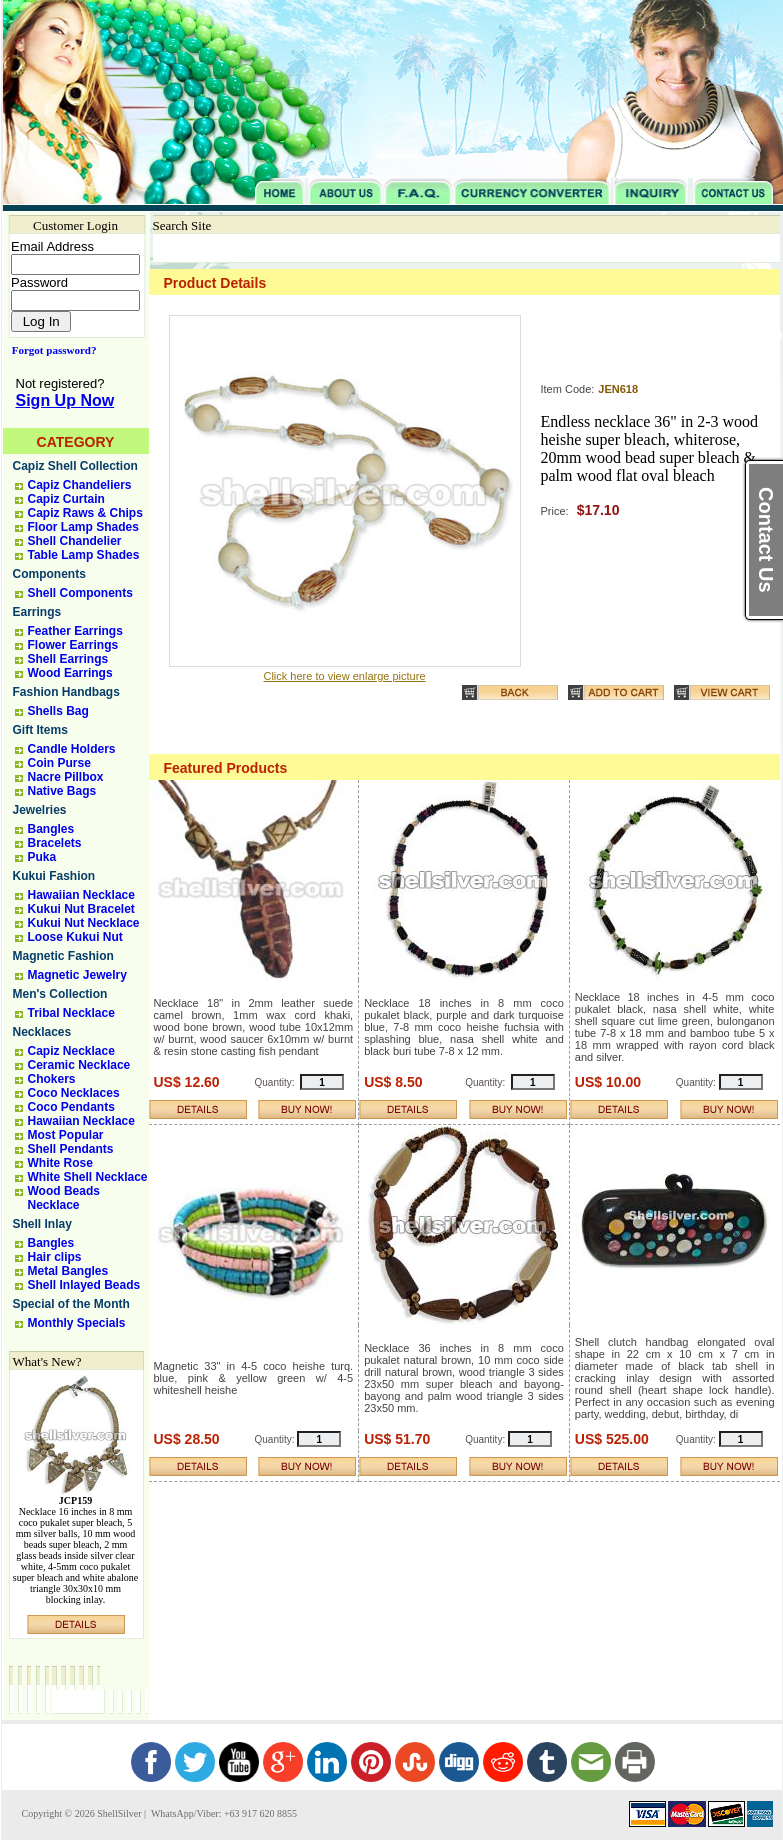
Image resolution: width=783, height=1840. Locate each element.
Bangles (51, 829)
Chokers (52, 1079)
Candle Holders (72, 749)
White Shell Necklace (88, 1177)
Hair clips (55, 1257)
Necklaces (42, 1032)
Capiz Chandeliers (80, 485)
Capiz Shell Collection (75, 466)
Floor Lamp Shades (83, 527)
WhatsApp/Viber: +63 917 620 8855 (223, 1813)
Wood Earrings (70, 673)
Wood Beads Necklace (64, 1198)
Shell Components (80, 593)
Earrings (37, 612)
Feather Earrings (75, 631)
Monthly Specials (77, 1323)
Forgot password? (50, 350)
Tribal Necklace (71, 1013)
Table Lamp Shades (84, 555)
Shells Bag (58, 711)
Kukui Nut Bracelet (81, 909)
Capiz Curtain (66, 499)
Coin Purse (59, 763)
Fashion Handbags (66, 692)
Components (49, 574)
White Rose (60, 1163)
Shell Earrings (68, 659)
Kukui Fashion (54, 876)
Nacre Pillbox (66, 777)
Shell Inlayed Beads (84, 1285)
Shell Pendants (71, 1149)
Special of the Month (71, 1304)
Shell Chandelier (75, 541)
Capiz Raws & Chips (85, 513)
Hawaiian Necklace (81, 895)
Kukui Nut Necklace (84, 923)
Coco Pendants (71, 1107)
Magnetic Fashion (63, 956)
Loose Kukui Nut (75, 937)
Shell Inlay (42, 1224)
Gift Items (40, 730)
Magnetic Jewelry (77, 975)
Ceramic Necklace (79, 1065)
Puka (42, 857)
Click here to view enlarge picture (344, 676)
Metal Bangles (68, 1271)
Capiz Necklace (71, 1051)
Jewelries (40, 810)
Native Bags (62, 791)
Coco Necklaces (74, 1093)
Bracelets (55, 843)
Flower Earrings (73, 645)
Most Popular (66, 1135)
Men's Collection (60, 994)
